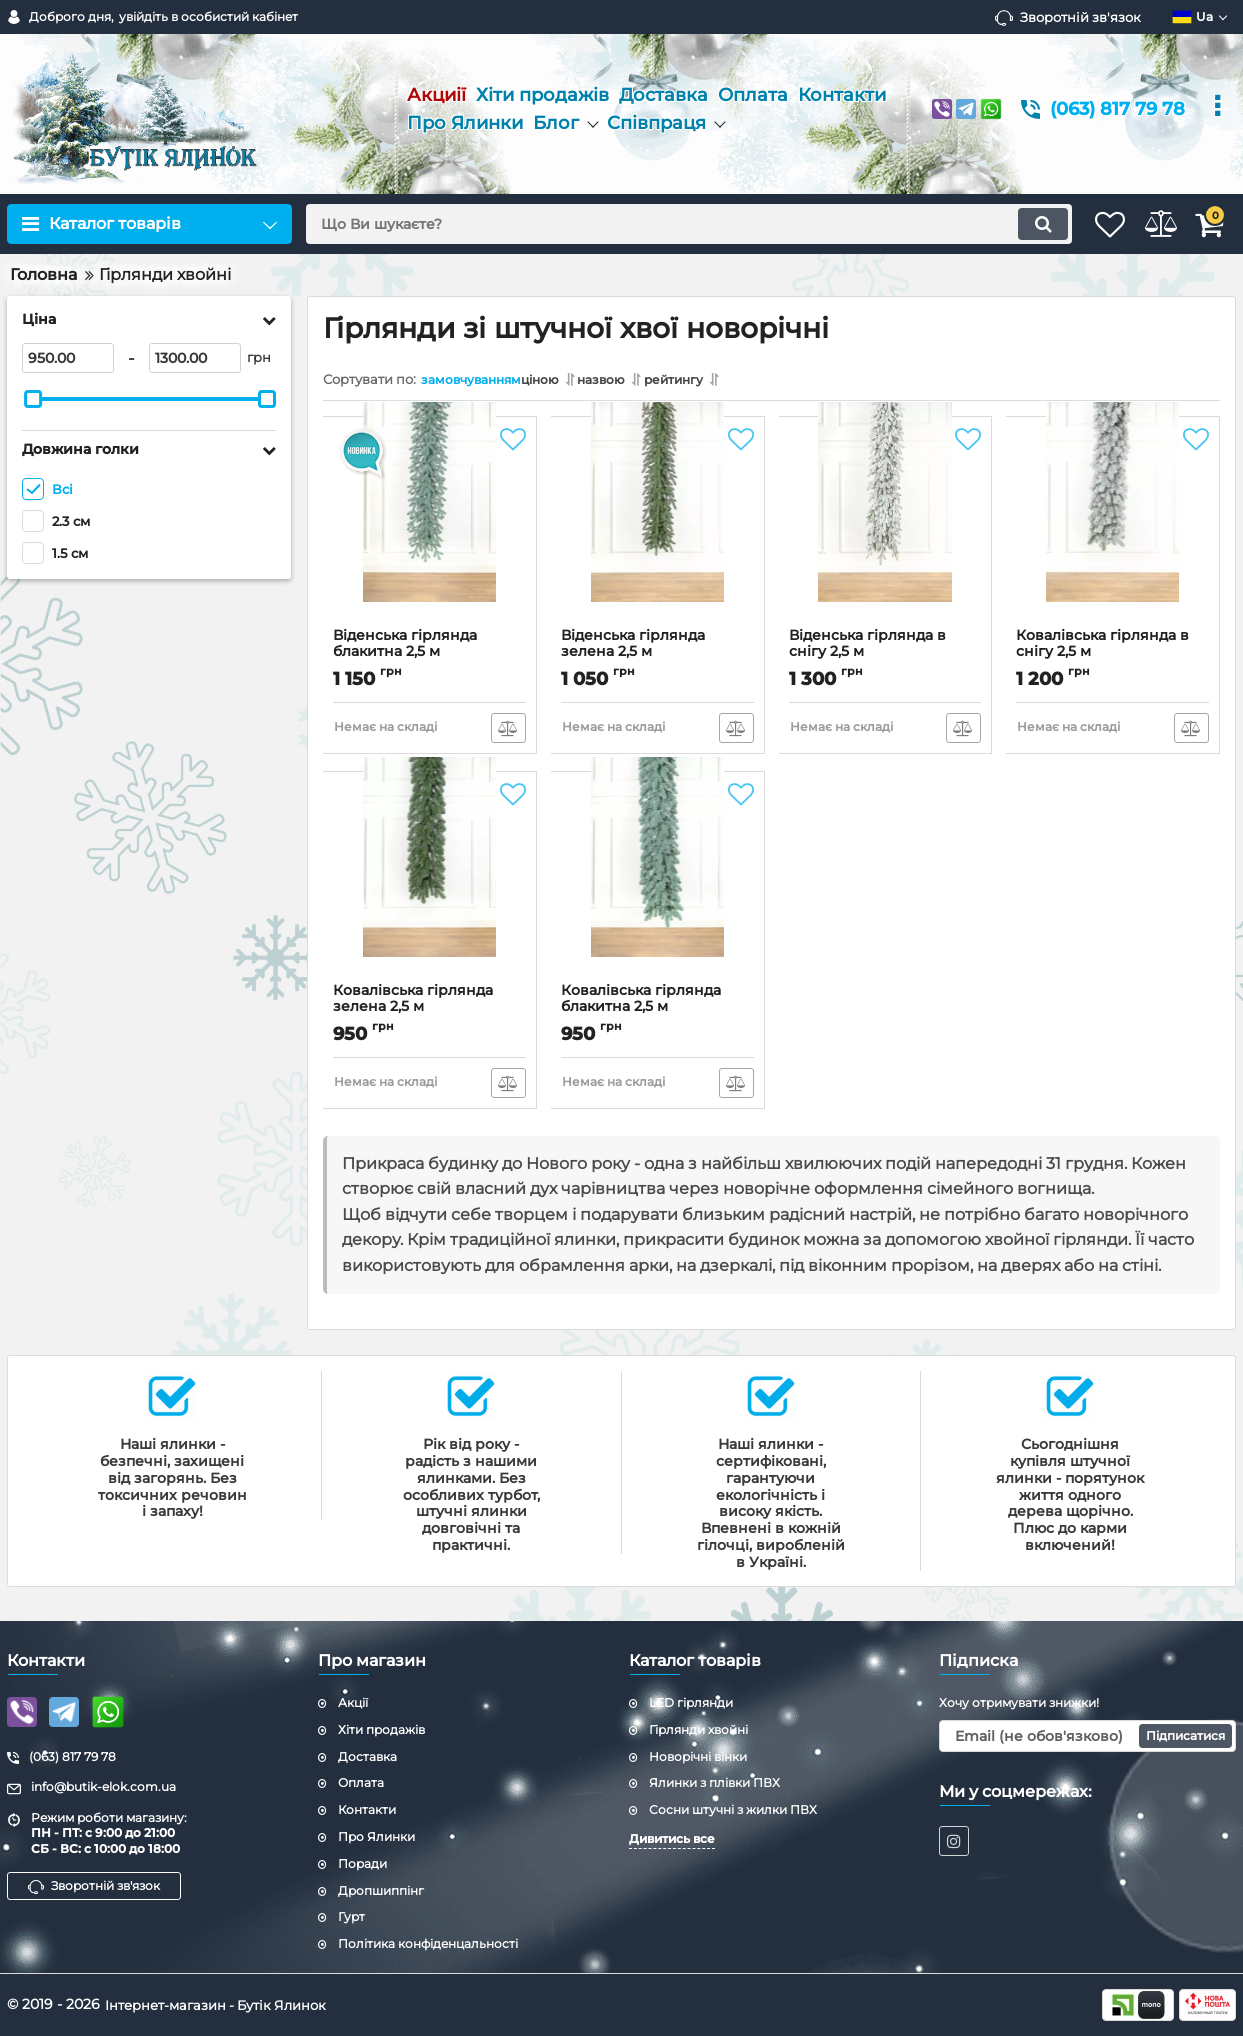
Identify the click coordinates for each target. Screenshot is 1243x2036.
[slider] (33, 399)
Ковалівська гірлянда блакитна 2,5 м (658, 1013)
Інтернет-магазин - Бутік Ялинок (224, 2004)
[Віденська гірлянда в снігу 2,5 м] (886, 532)
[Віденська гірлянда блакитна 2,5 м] (430, 532)
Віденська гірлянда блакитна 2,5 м (430, 658)
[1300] (195, 358)
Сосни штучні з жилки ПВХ (733, 1809)
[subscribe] (1087, 1736)
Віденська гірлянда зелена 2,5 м (658, 658)
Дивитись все (672, 1838)
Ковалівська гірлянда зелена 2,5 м (430, 1013)
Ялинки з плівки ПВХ (714, 1782)
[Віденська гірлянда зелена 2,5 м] (658, 532)
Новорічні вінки (698, 1756)
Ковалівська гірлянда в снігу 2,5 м (1113, 658)
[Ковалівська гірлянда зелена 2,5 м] (430, 887)
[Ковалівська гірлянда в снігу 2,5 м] (1113, 532)
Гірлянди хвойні (698, 1729)
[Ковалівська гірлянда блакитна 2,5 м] (658, 887)
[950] (68, 358)
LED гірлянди (691, 1702)
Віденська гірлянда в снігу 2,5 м (886, 658)
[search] (659, 224)
